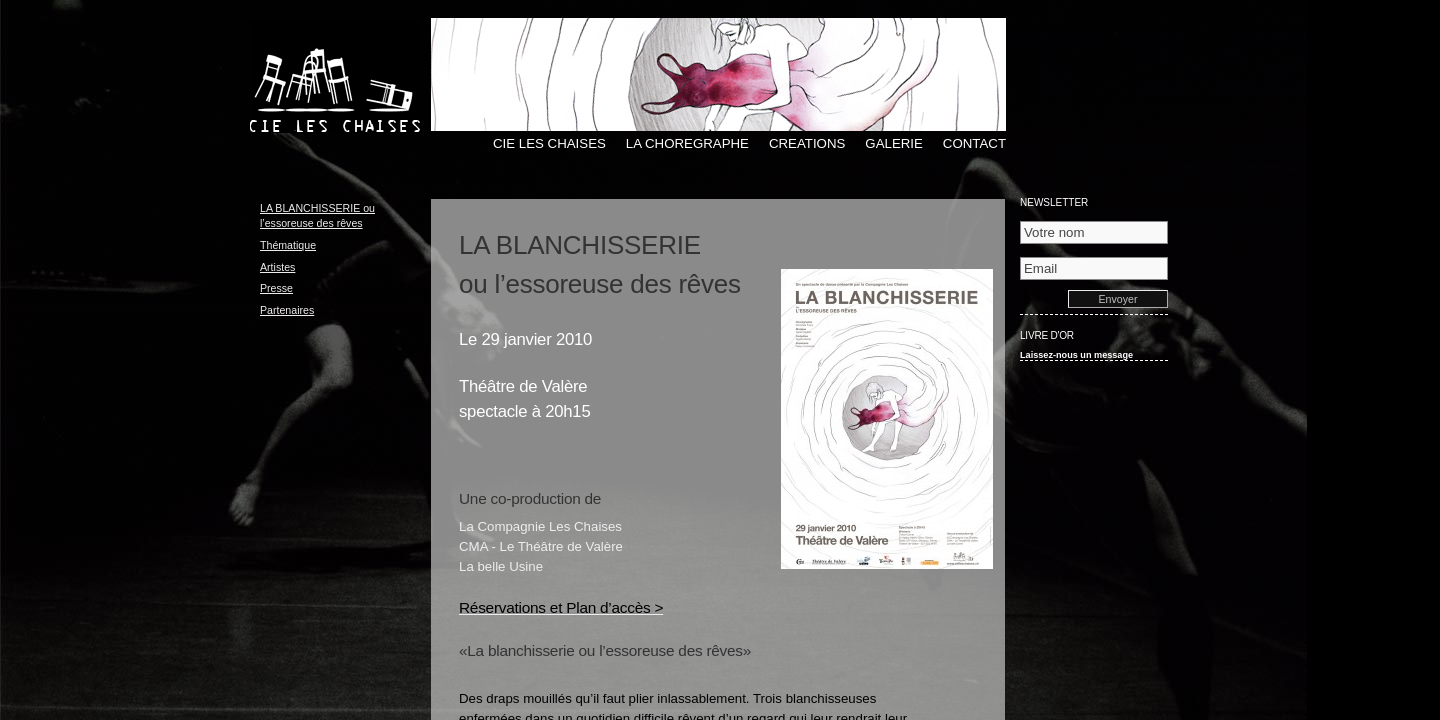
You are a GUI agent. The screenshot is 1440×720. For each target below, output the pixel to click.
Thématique (288, 245)
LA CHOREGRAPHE (687, 143)
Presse (276, 288)
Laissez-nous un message (1076, 355)
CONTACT (974, 143)
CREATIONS (807, 143)
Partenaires (287, 310)
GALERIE (894, 143)
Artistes (277, 267)
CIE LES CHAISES (549, 143)
